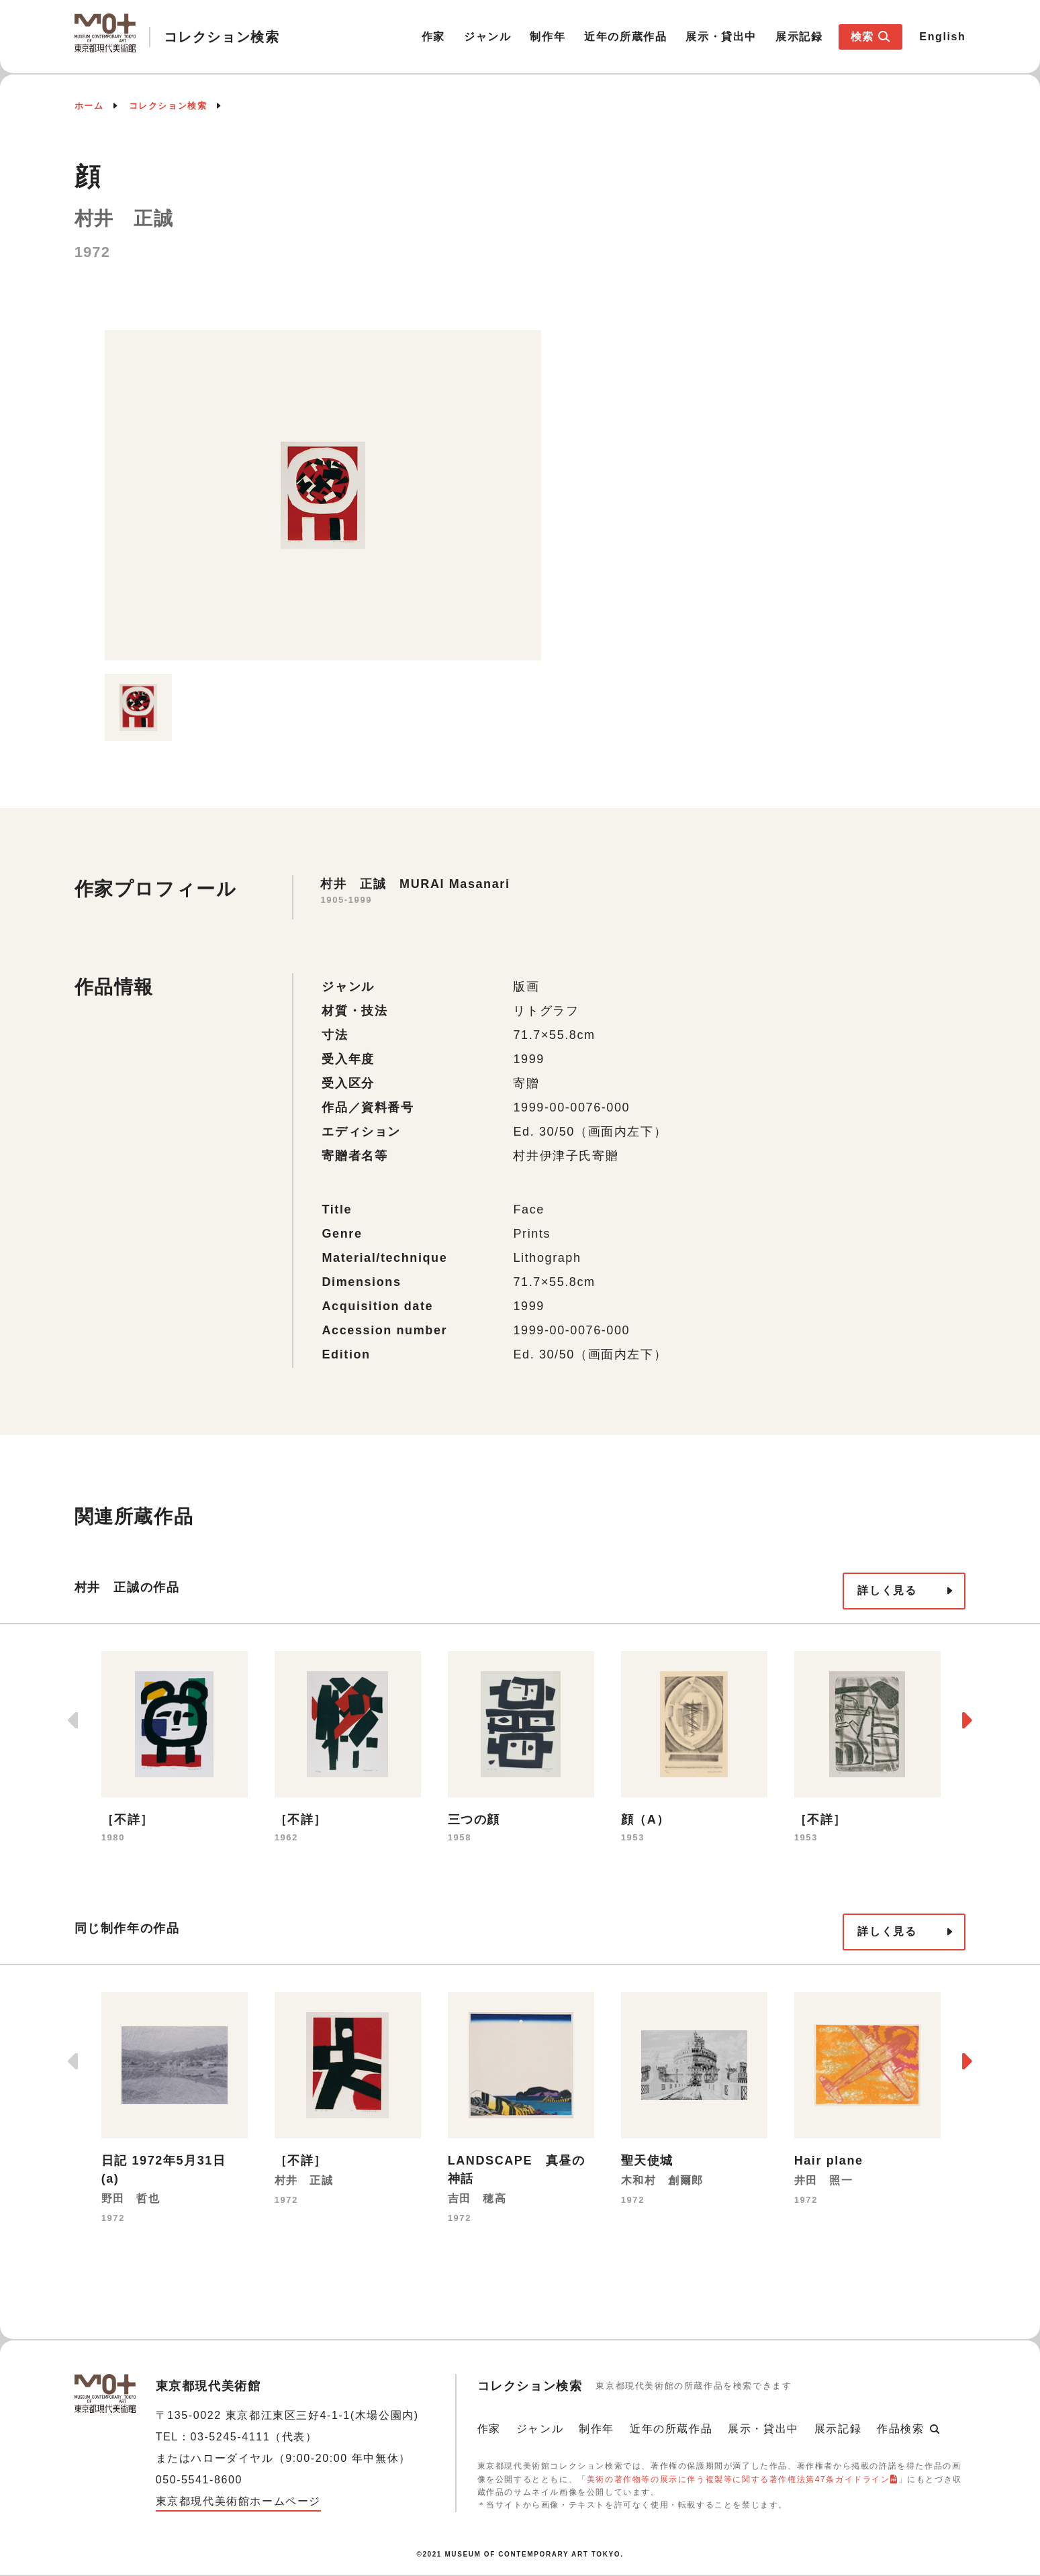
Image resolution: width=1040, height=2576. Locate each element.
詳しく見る (886, 1590)
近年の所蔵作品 (625, 36)
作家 (433, 36)
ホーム (89, 106)
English (942, 36)
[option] (323, 495)
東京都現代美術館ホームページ (238, 2501)
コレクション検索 (168, 106)
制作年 (547, 36)
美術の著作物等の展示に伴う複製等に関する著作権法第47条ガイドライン (738, 2479)
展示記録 (798, 36)
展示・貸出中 (721, 36)
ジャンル (487, 36)
